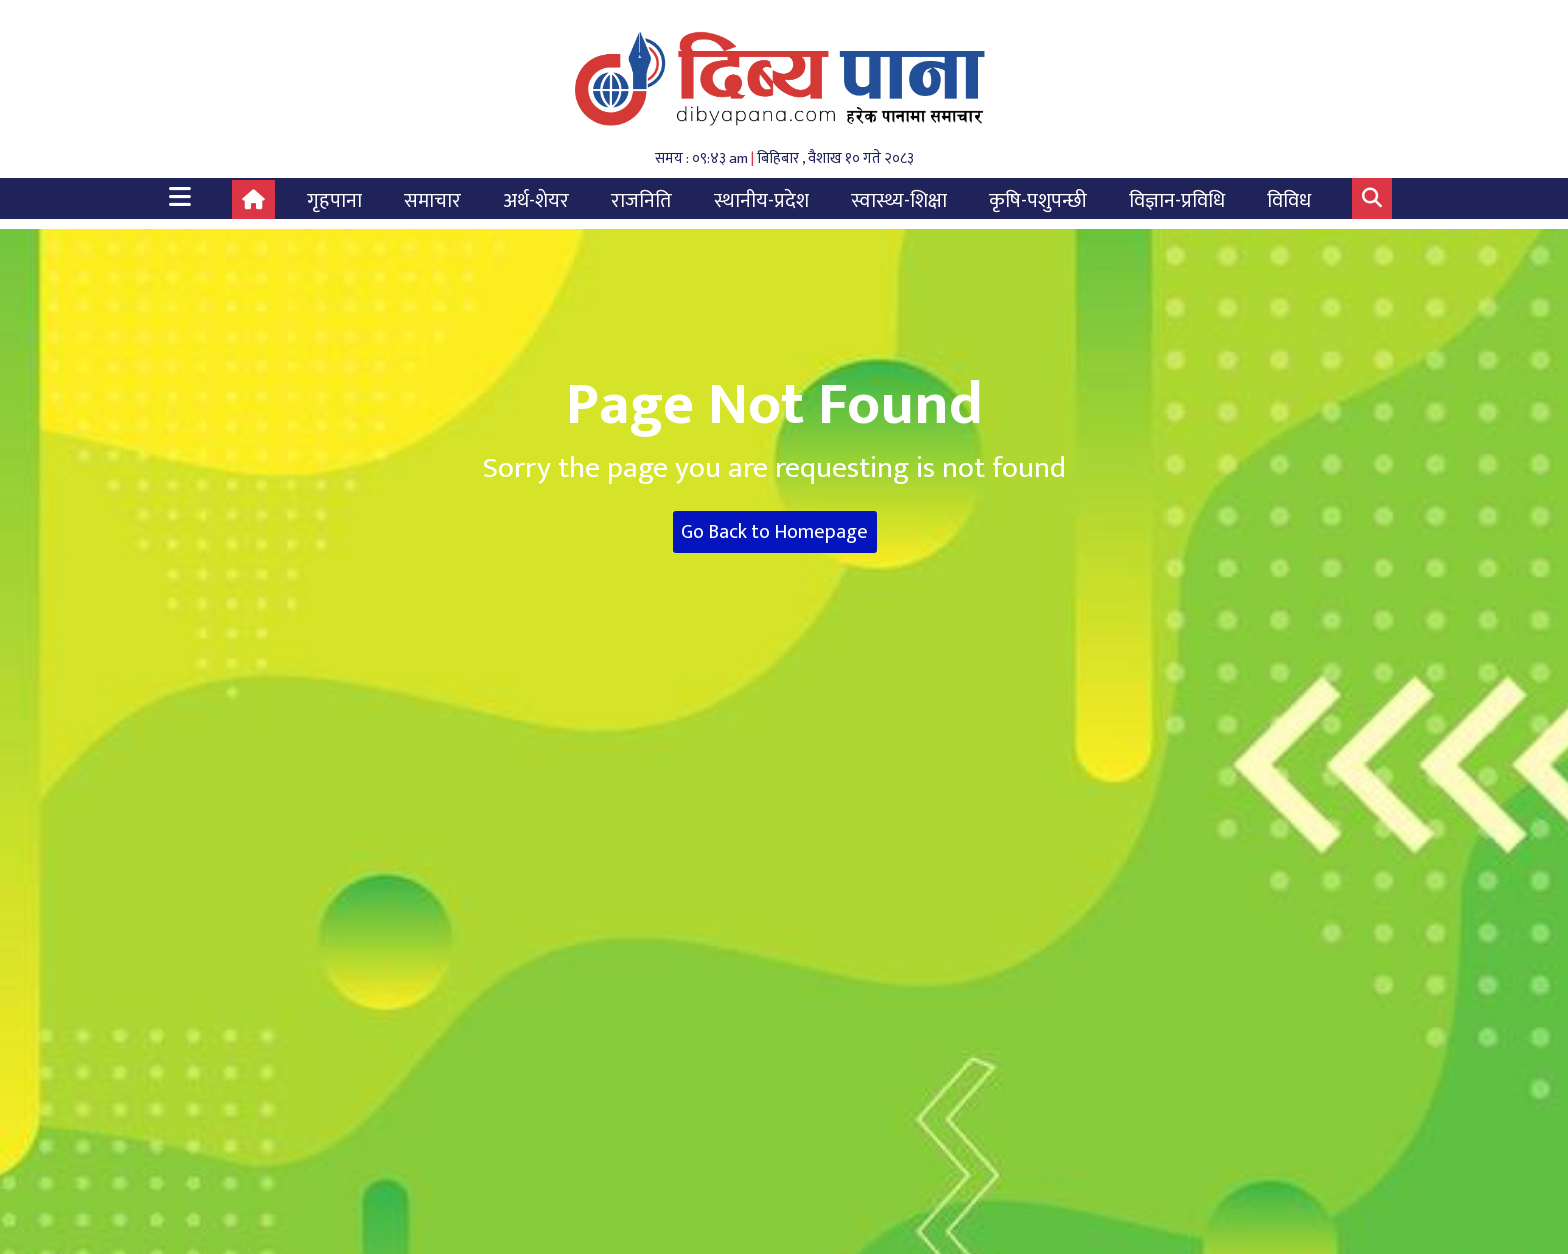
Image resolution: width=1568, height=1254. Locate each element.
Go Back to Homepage (774, 532)
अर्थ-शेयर (536, 201)
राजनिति (641, 201)
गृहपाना (334, 201)
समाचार (432, 201)
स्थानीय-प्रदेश (761, 201)
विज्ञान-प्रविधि (1177, 201)
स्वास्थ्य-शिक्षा (899, 201)
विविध (1289, 201)
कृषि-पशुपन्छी (1038, 201)
